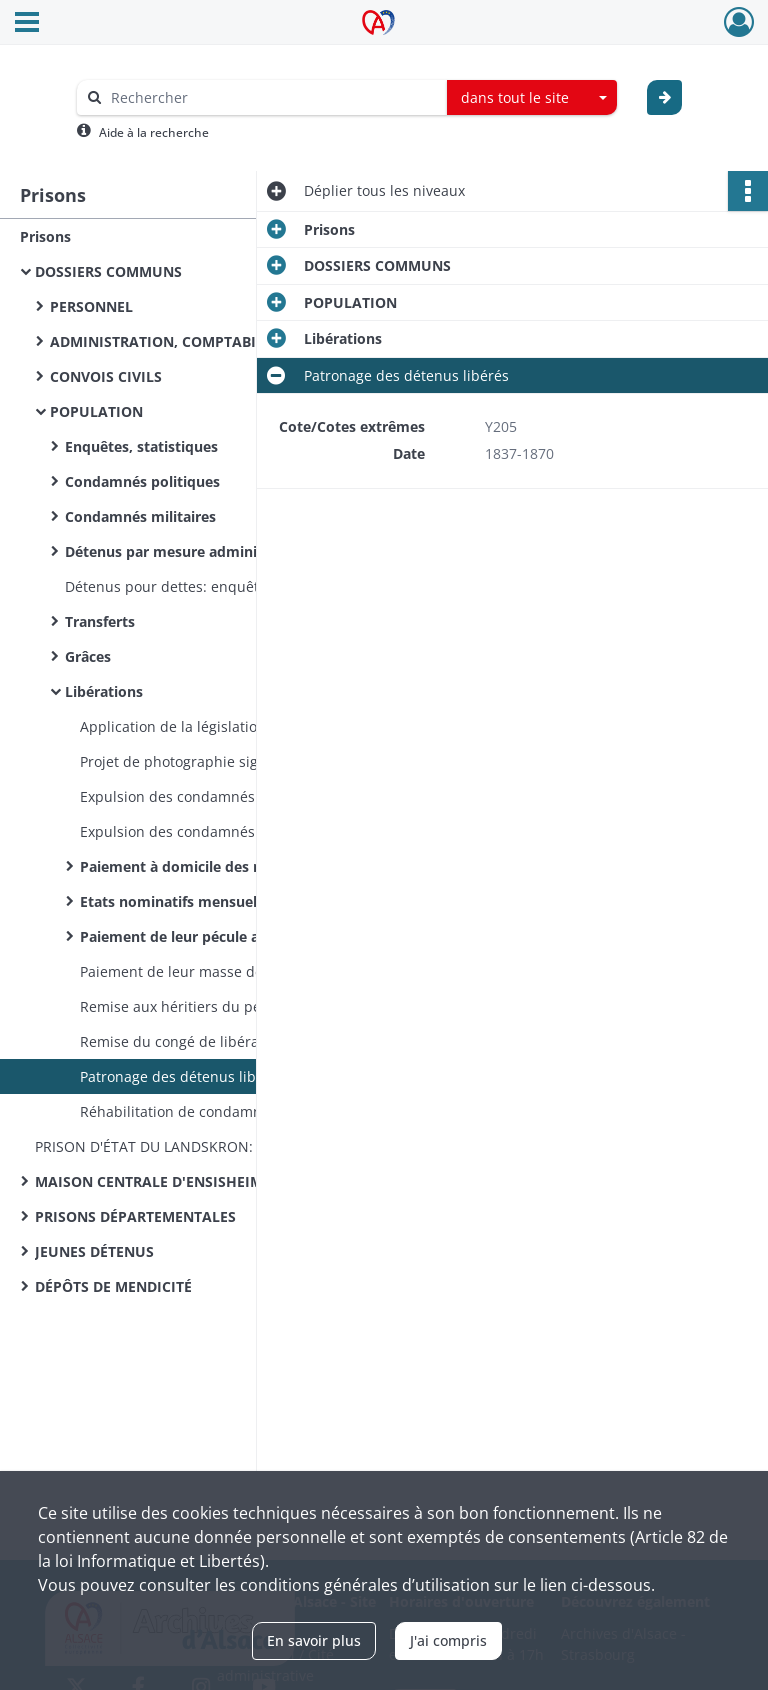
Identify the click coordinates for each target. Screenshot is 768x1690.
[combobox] (532, 98)
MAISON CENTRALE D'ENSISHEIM (149, 1181)
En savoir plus (314, 1640)
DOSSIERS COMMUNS (108, 271)
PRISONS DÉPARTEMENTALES (135, 1216)
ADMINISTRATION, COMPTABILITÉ (167, 341)
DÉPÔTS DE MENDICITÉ (113, 1286)
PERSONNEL (91, 306)
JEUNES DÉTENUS (94, 1251)
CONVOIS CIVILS (106, 376)
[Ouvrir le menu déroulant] (27, 24)
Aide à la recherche (154, 132)
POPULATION (96, 411)
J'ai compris (448, 1640)
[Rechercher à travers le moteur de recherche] (272, 97)
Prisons (45, 236)
